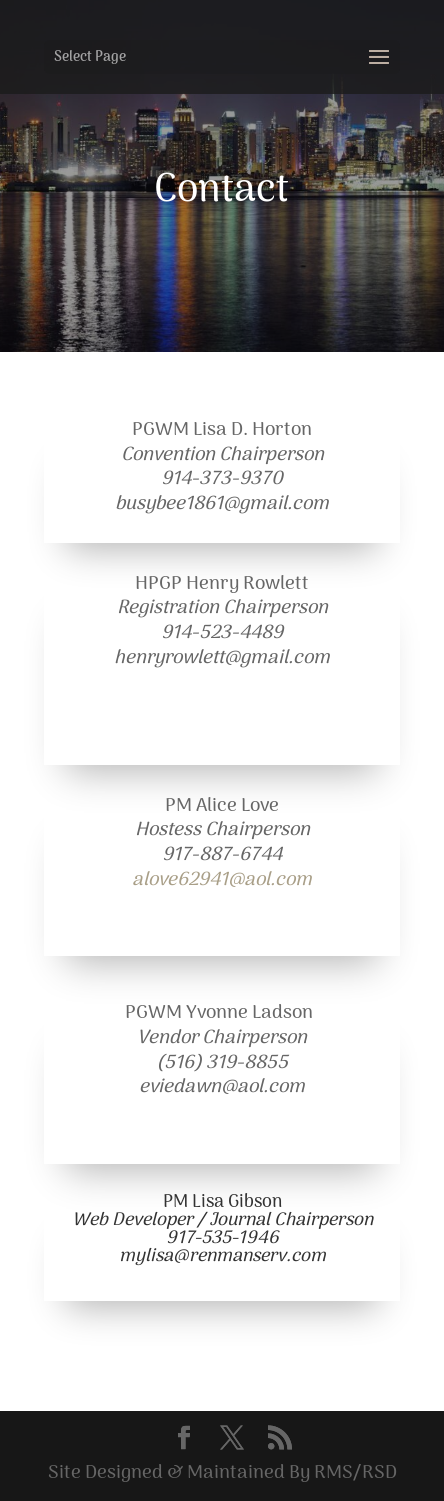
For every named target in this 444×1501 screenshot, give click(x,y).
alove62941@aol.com (222, 880)
